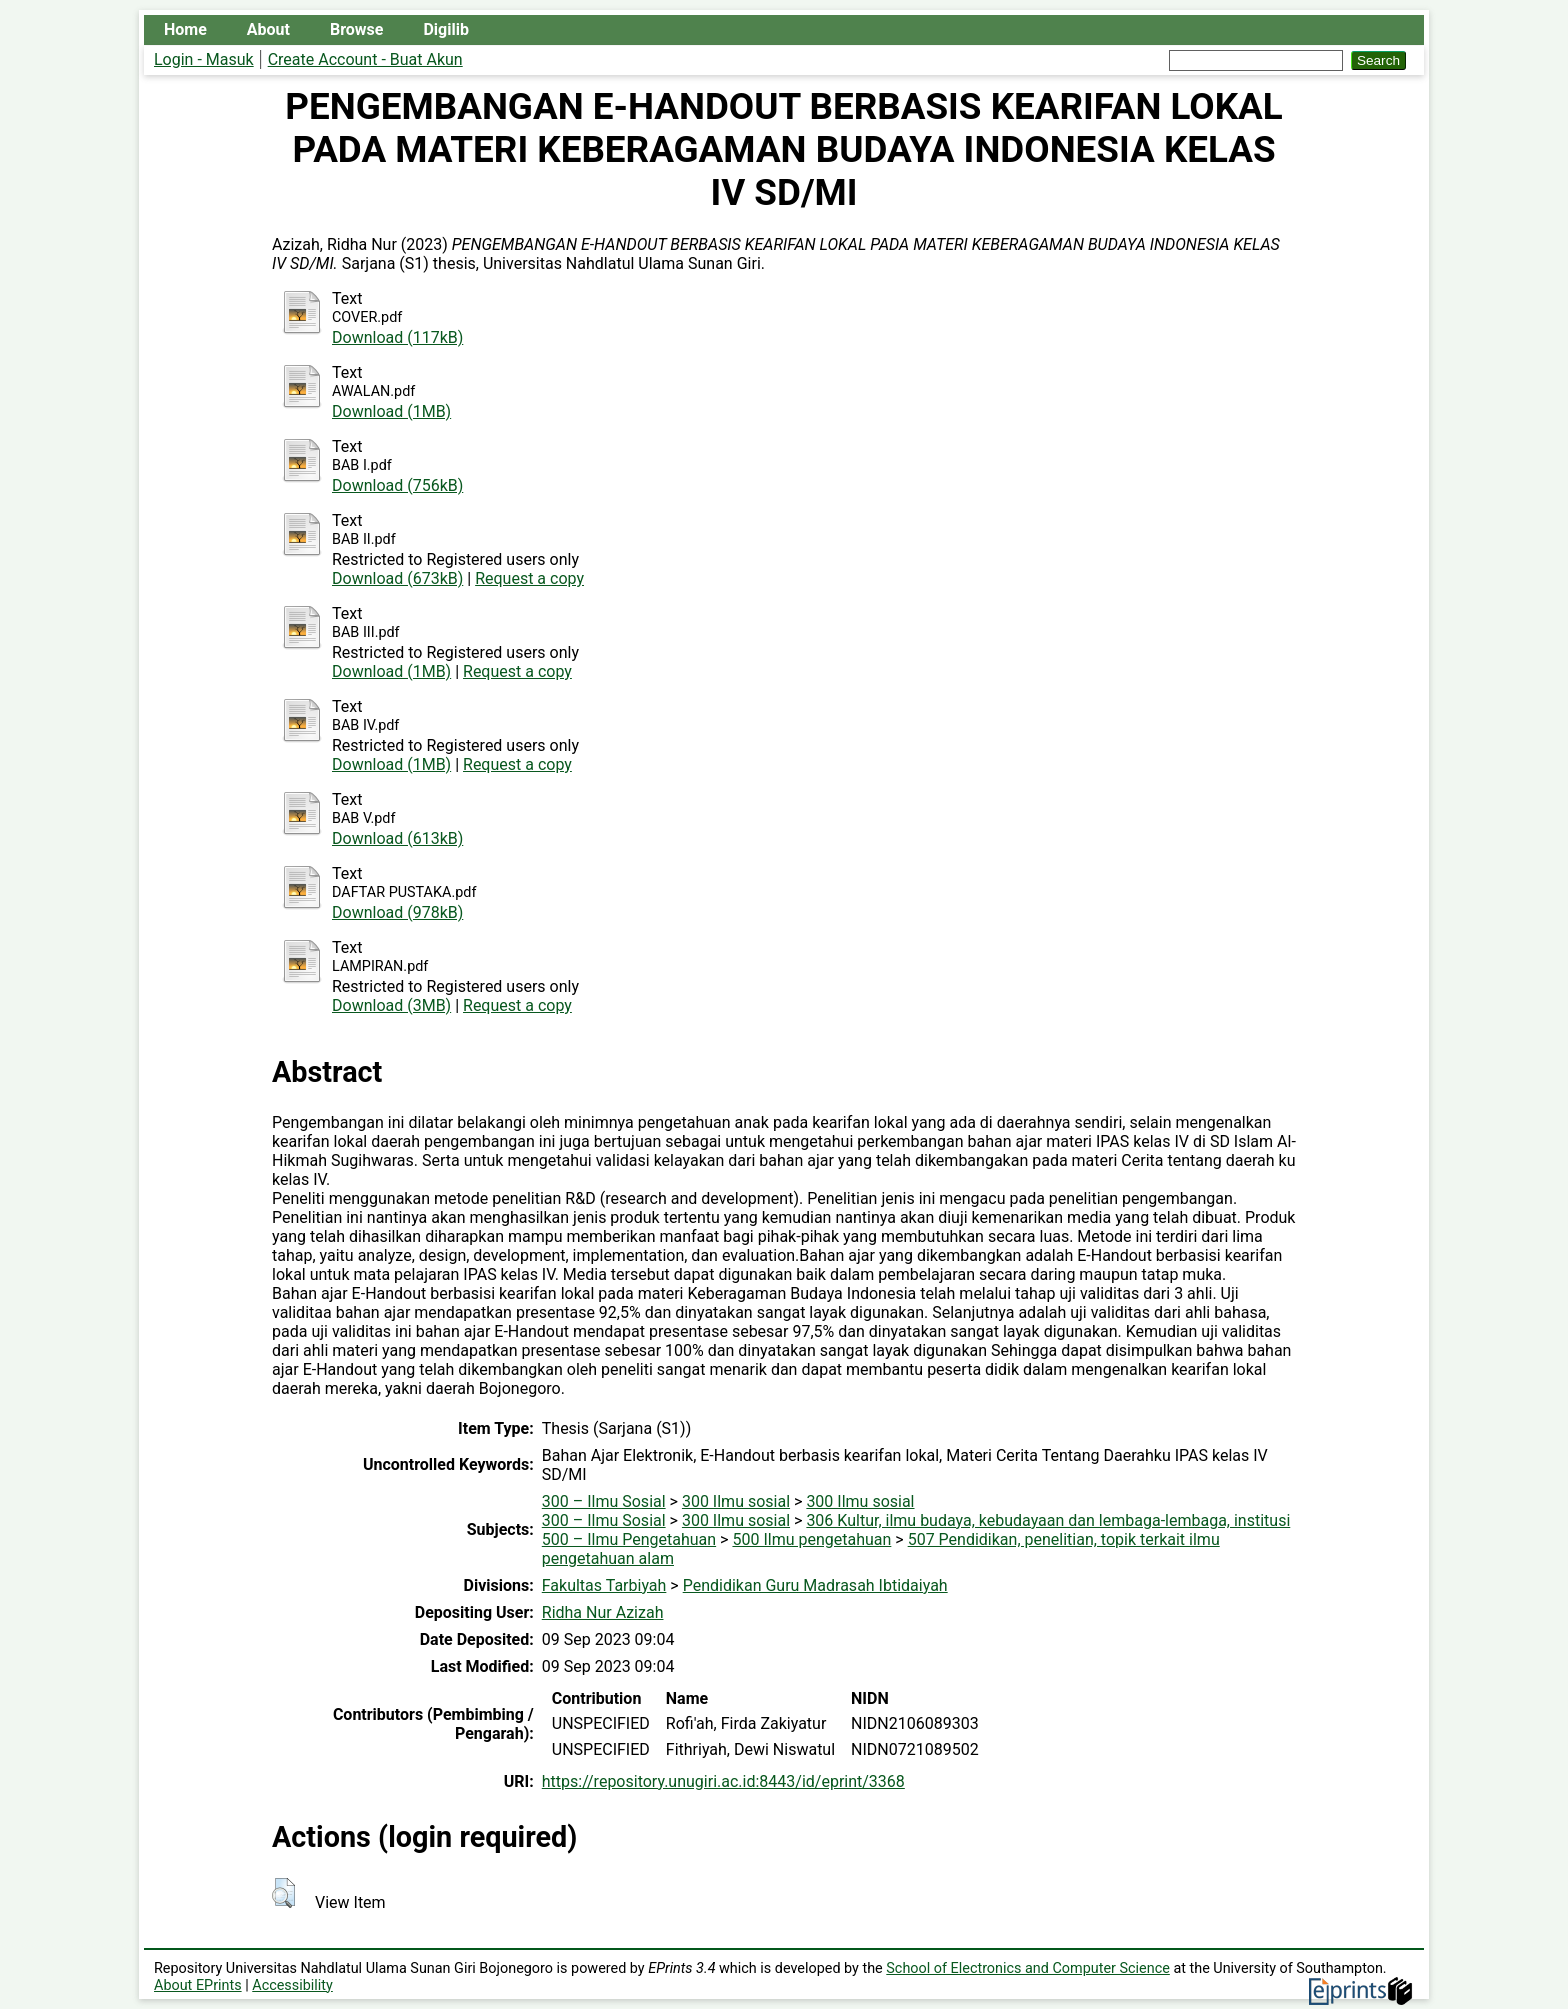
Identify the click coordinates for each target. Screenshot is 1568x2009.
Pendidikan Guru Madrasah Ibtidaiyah (815, 1585)
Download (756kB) (397, 485)
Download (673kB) (397, 578)
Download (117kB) (397, 337)
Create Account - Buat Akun (365, 59)
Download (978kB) (397, 912)
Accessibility (292, 1985)
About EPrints (198, 1985)
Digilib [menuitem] (445, 29)
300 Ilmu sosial (736, 1501)
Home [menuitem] (185, 29)
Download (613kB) (397, 838)
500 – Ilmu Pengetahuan (629, 1539)
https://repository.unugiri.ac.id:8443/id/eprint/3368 (723, 1781)
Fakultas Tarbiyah (604, 1585)
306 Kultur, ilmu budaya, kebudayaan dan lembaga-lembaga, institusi (1048, 1520)
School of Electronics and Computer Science (1028, 1968)
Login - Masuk (204, 59)
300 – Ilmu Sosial (604, 1501)
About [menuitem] (268, 29)
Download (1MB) (391, 411)
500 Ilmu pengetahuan (811, 1539)
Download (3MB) (391, 1005)
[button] (283, 1893)
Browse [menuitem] (356, 29)
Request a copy (529, 578)
